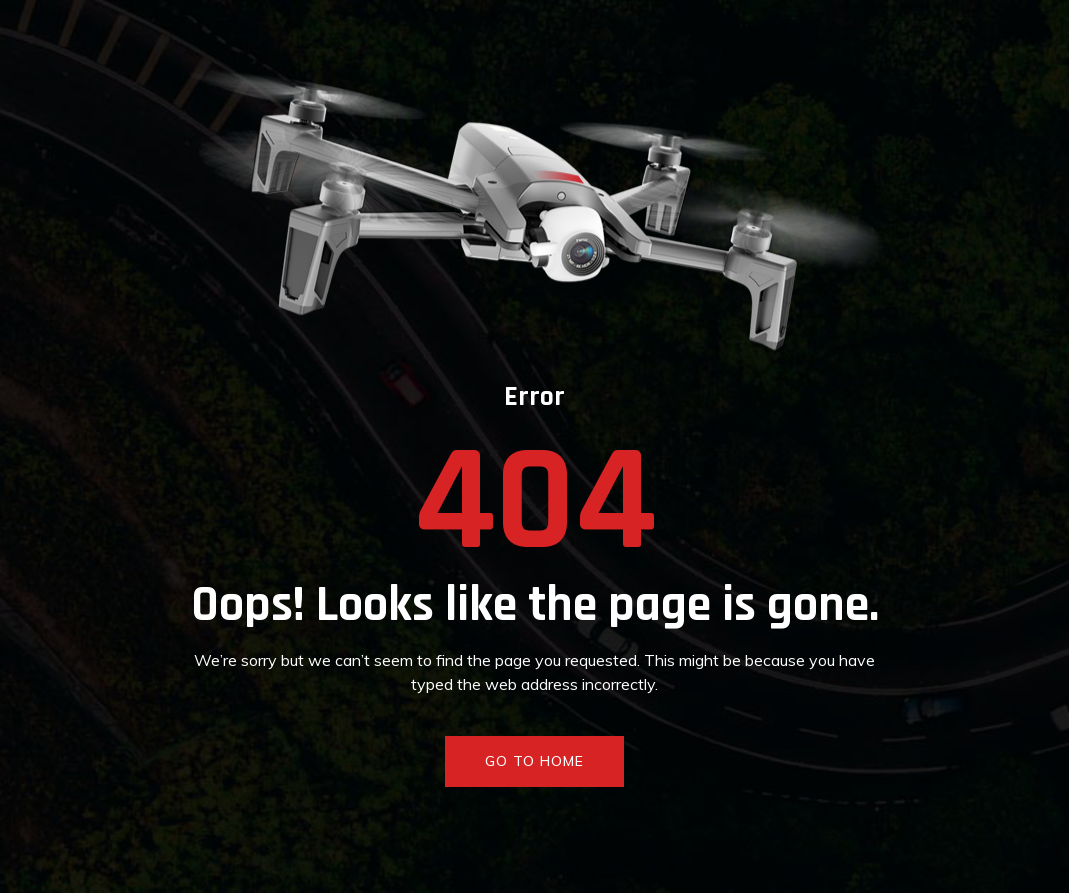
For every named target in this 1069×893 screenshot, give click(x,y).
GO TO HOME (534, 761)
